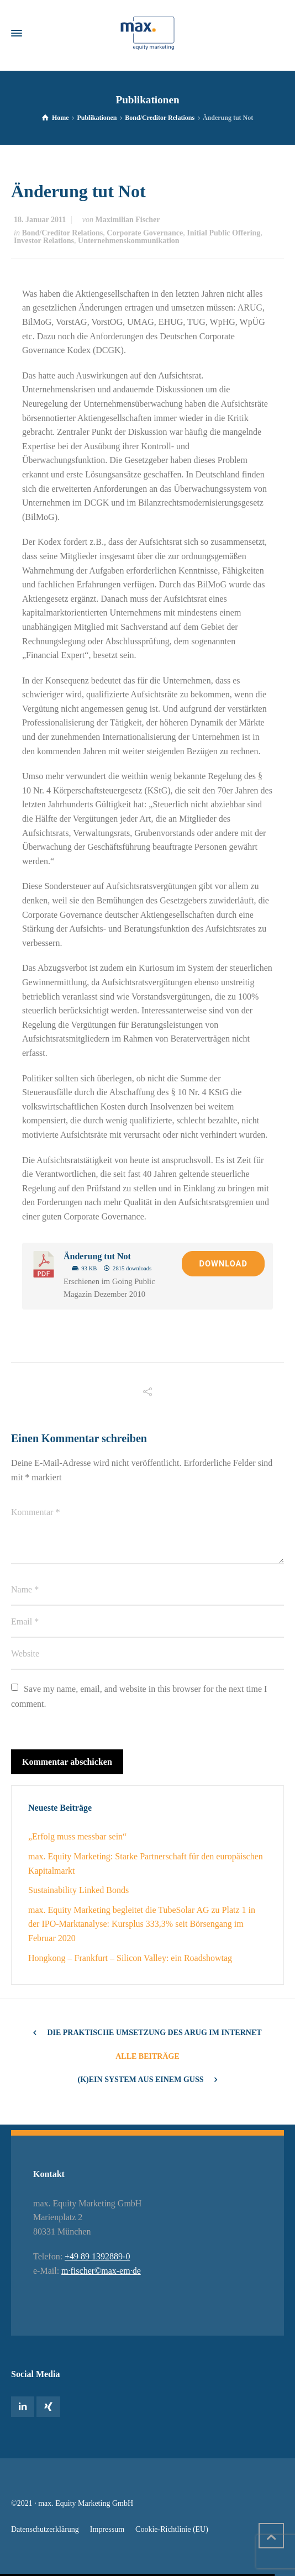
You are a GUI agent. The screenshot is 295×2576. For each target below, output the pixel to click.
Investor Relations (44, 240)
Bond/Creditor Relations (62, 233)
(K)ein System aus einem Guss (141, 2079)
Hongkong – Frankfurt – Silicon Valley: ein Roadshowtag (130, 1958)
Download (223, 1264)
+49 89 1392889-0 (97, 2256)
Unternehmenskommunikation (129, 240)
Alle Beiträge (147, 2056)
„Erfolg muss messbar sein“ (77, 1836)
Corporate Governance (145, 233)
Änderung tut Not (97, 1256)
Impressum (107, 2529)
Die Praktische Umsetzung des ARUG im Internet (154, 2032)
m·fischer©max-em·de (101, 2270)
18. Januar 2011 (40, 219)
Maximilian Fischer (127, 219)
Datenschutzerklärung (45, 2529)
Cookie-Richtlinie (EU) (171, 2529)
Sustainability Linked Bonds (78, 1890)
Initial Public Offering (223, 233)
